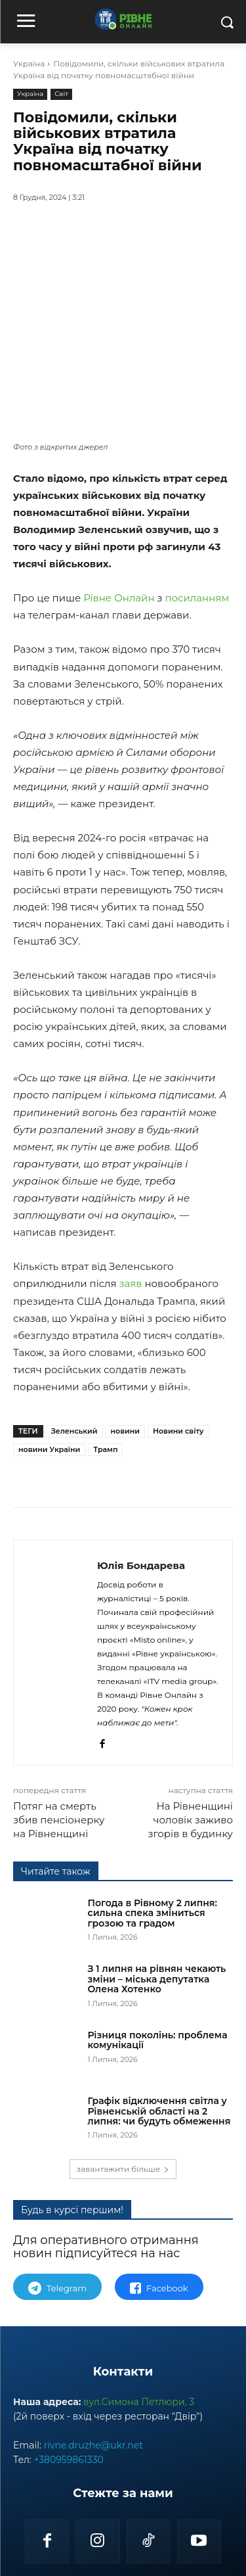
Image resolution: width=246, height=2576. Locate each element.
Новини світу (178, 1335)
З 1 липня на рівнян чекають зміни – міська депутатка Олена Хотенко (157, 2021)
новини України (49, 1353)
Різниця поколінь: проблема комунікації (158, 2081)
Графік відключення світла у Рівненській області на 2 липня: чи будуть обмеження (159, 2153)
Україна (29, 63)
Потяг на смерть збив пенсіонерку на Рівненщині (58, 1862)
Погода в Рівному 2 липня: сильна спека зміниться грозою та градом (152, 1955)
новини (125, 1335)
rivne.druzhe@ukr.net (93, 2487)
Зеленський (74, 1335)
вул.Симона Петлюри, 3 (138, 2444)
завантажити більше (123, 2211)
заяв (130, 1187)
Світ (61, 94)
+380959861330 (68, 2502)
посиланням (197, 502)
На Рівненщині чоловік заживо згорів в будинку (190, 1862)
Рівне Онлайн (118, 502)
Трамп (105, 1353)
